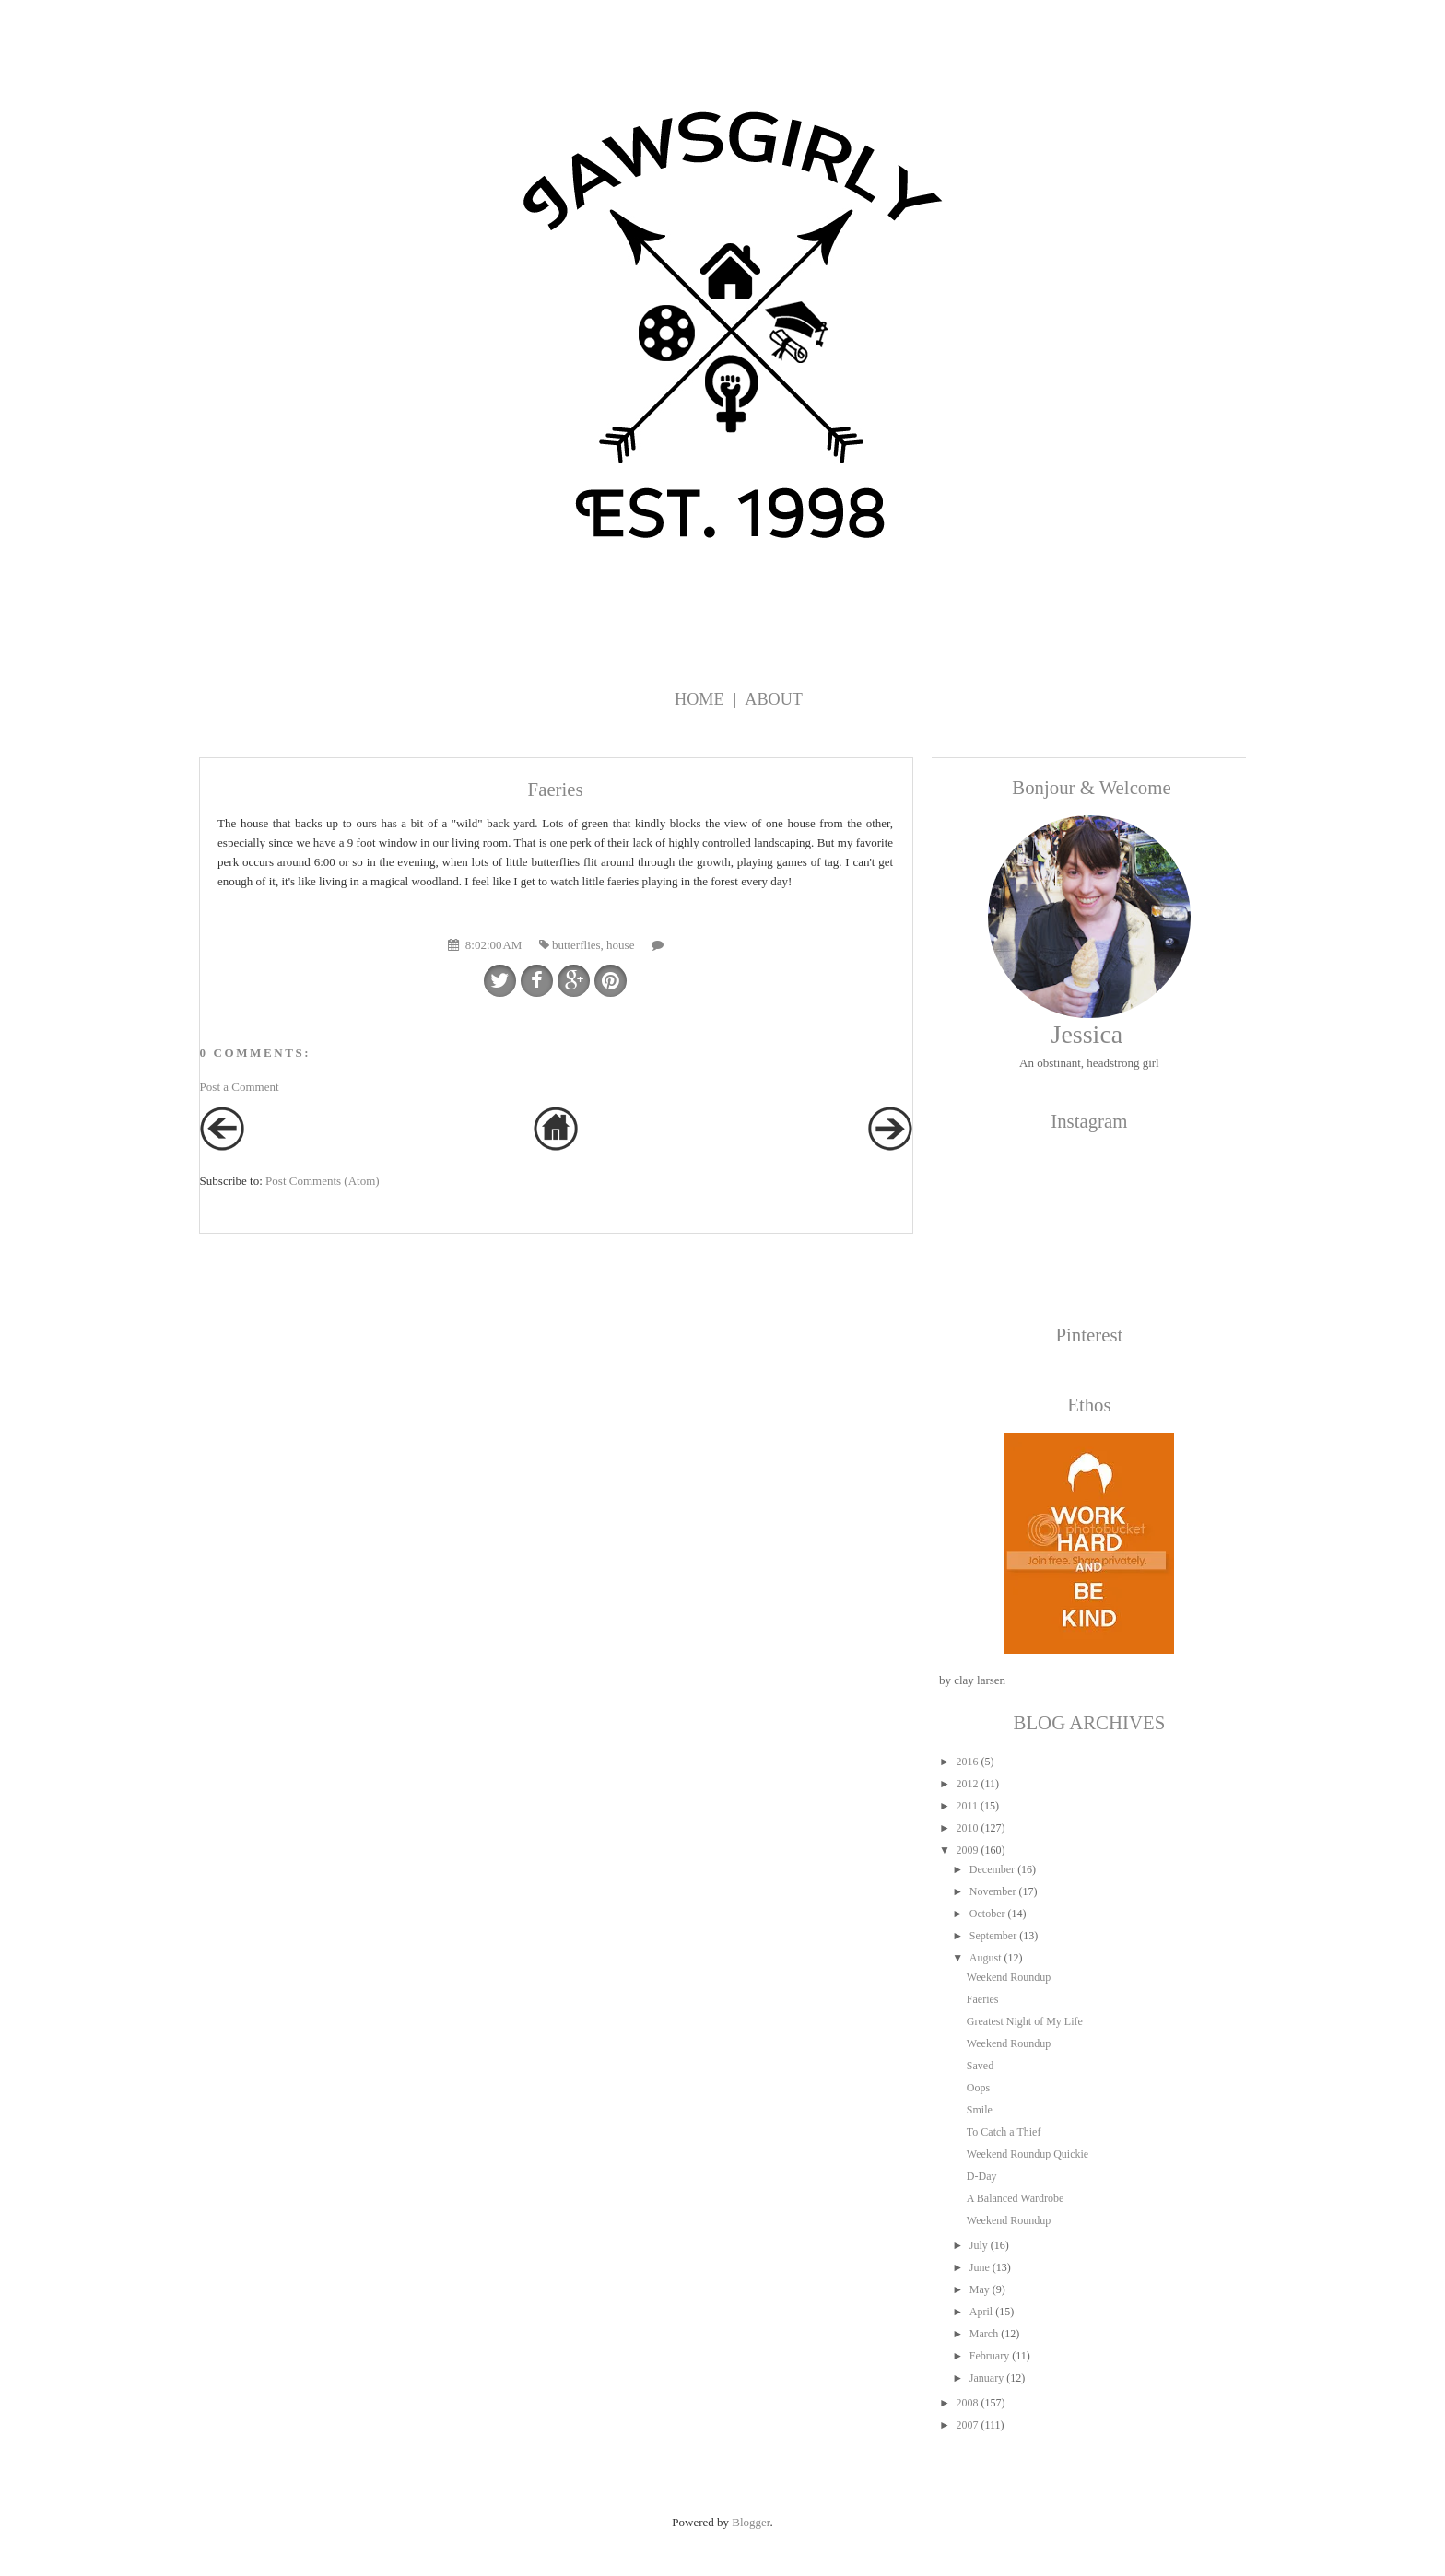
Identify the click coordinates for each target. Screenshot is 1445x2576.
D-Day (982, 2176)
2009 (967, 1850)
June (979, 2267)
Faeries (983, 1999)
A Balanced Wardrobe (1015, 2198)
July (978, 2245)
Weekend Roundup (1009, 1977)
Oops (978, 2087)
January (986, 2377)
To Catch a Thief (1004, 2131)
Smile (980, 2109)
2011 (967, 1805)
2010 (967, 1827)
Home (699, 699)
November (992, 1891)
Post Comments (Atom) (322, 1181)
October (987, 1913)
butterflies (576, 945)
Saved (980, 2065)
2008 (967, 2402)
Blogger (750, 2522)
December (992, 1869)
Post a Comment (239, 1087)
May (979, 2289)
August (985, 1957)
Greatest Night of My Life (1025, 2021)
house (620, 945)
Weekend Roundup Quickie (1027, 2154)
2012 (967, 1783)
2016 (967, 1761)
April (981, 2311)
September (992, 1935)
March (983, 2333)
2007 (967, 2424)
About (774, 699)
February (989, 2355)
